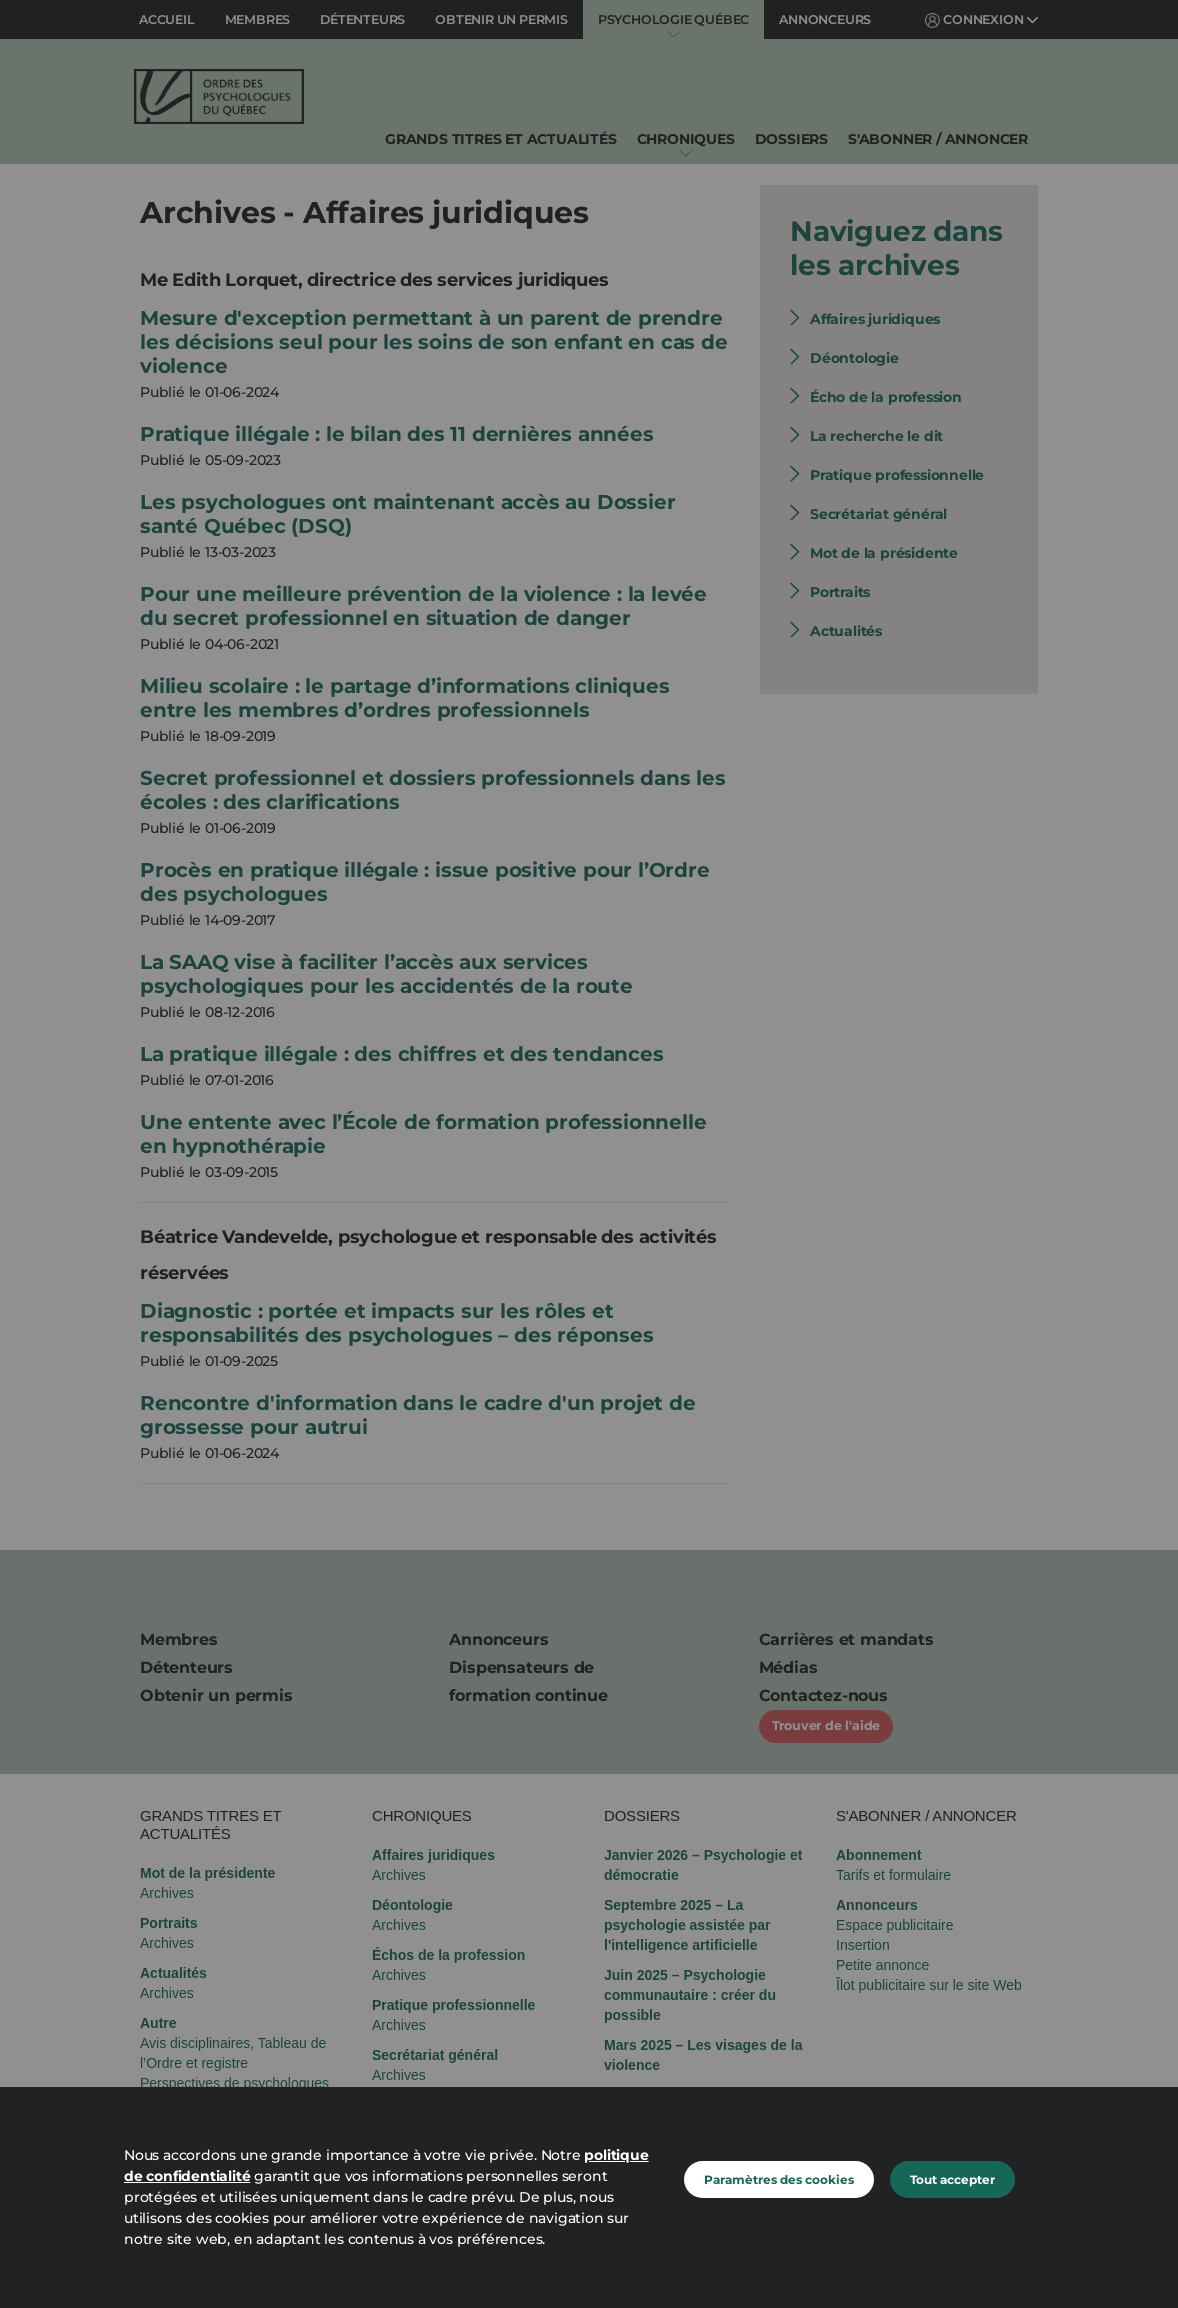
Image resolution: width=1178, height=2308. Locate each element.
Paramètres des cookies (779, 2179)
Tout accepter (952, 2179)
